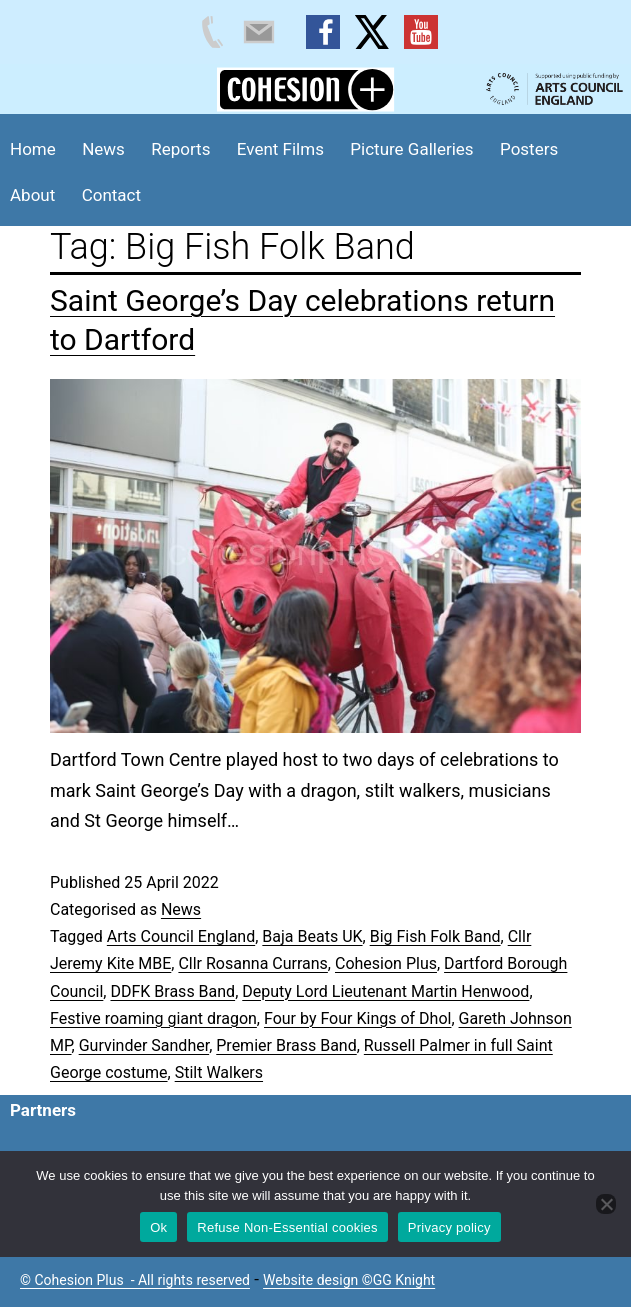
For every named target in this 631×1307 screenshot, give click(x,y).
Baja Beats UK (312, 936)
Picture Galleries (411, 149)
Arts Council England (181, 936)
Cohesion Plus (386, 963)
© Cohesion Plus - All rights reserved (135, 1280)
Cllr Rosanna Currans (252, 963)
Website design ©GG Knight (349, 1280)
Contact (111, 195)
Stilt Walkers (219, 1072)
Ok (158, 1227)
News (103, 149)
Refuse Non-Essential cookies (287, 1227)
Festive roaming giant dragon (153, 1018)
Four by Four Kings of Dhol (357, 1018)
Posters (529, 149)
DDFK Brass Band (172, 991)
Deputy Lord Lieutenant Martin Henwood (385, 991)
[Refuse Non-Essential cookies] (606, 1204)
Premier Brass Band (286, 1045)
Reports (180, 149)
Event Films (280, 149)
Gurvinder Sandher (144, 1045)
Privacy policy (449, 1227)
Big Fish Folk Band (435, 936)
